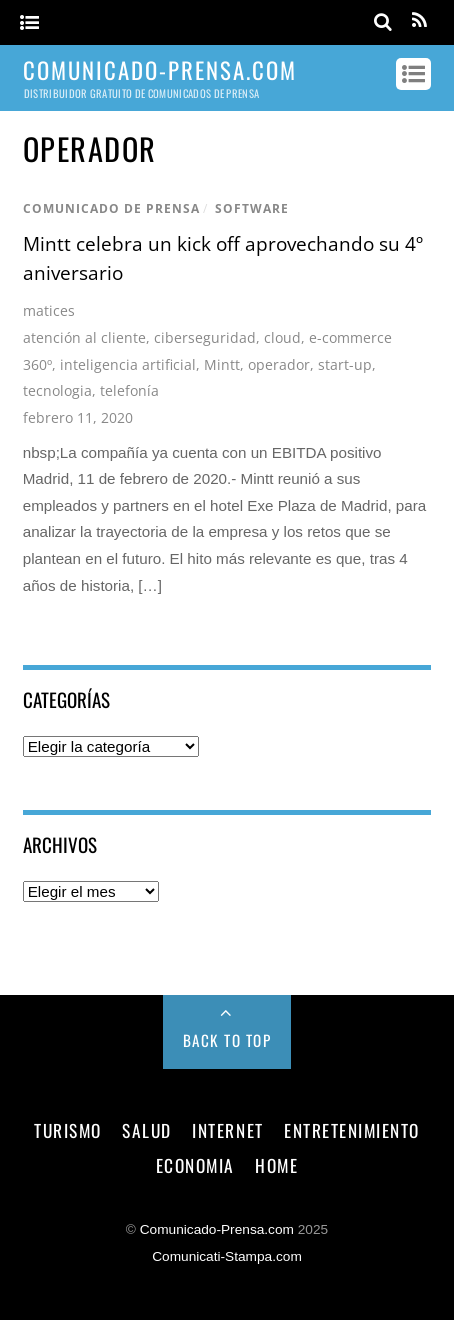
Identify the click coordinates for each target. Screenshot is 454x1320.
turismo (68, 1130)
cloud (282, 337)
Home (276, 1165)
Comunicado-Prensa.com (217, 1229)
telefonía (129, 390)
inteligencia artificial (128, 364)
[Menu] (29, 23)
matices (49, 310)
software (252, 208)
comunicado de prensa (111, 208)
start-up (345, 364)
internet (227, 1130)
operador (279, 364)
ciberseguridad (205, 337)
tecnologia (57, 390)
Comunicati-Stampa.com (227, 1256)
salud (147, 1130)
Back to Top (227, 1040)
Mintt (222, 364)
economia (195, 1165)
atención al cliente (84, 337)
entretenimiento (352, 1130)
